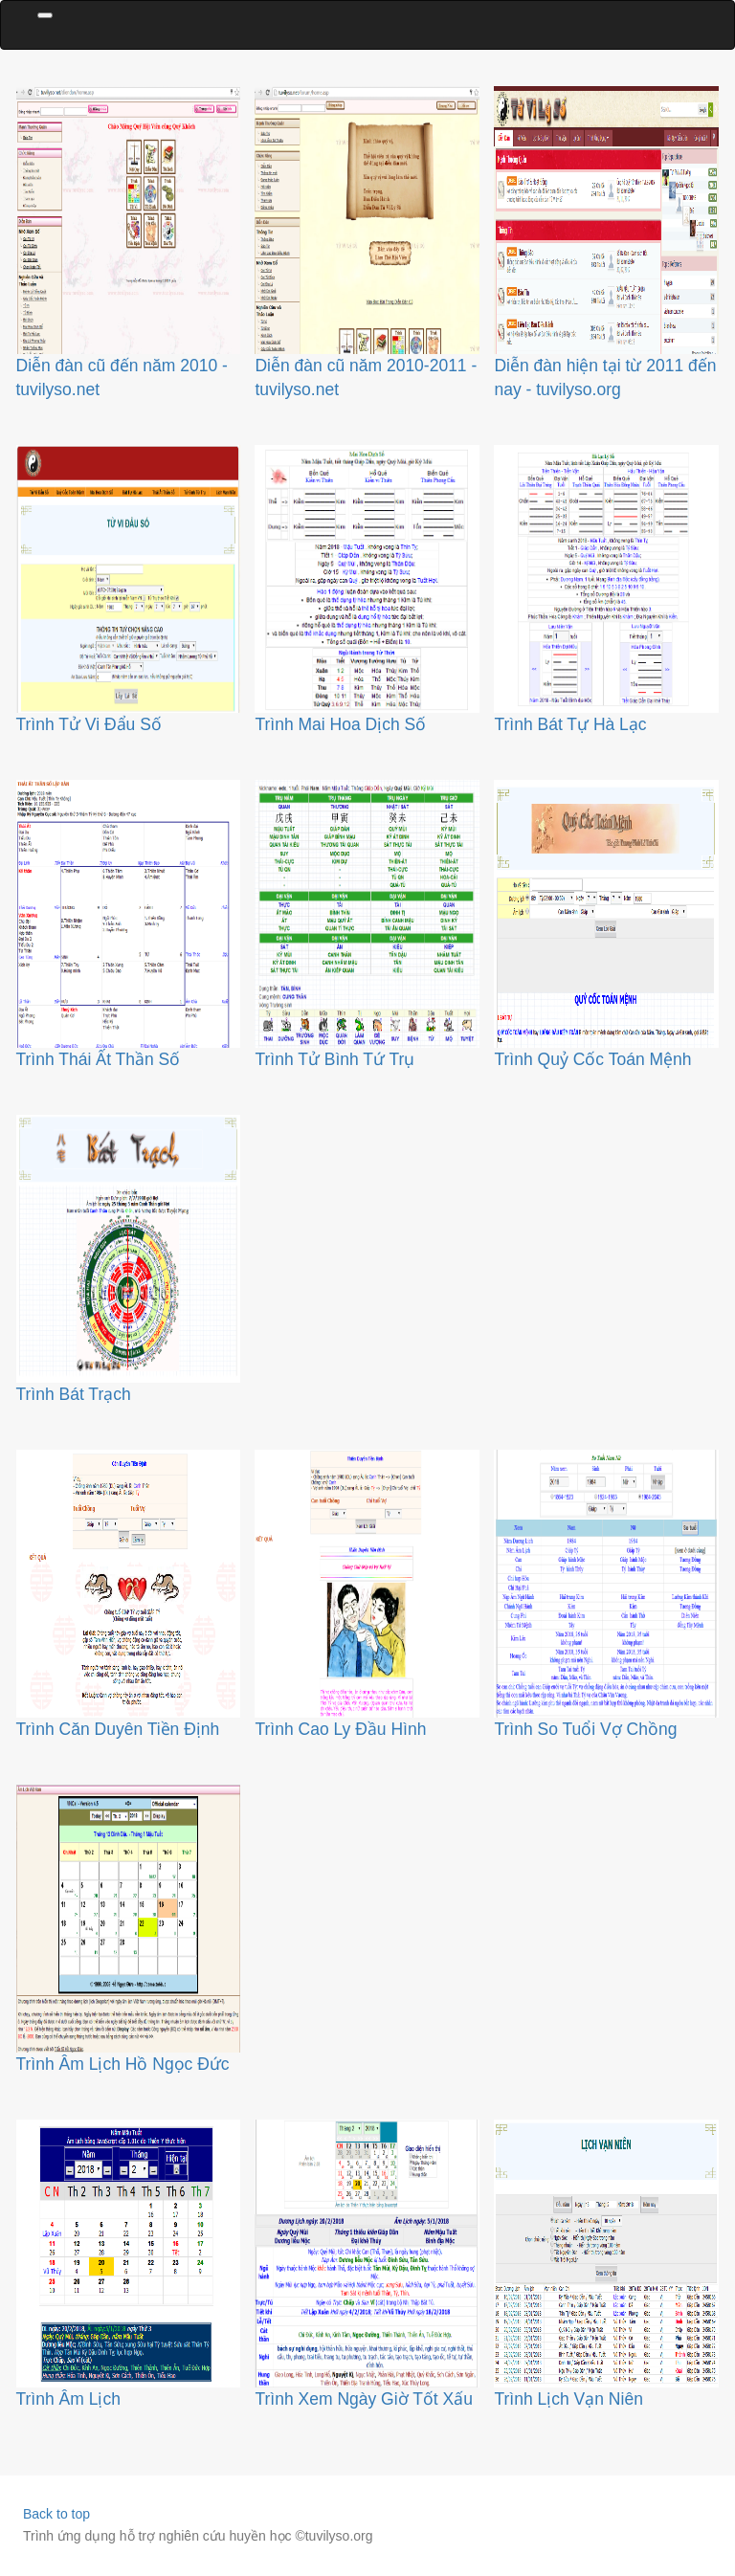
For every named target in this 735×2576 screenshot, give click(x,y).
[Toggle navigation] (45, 15)
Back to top (56, 2513)
